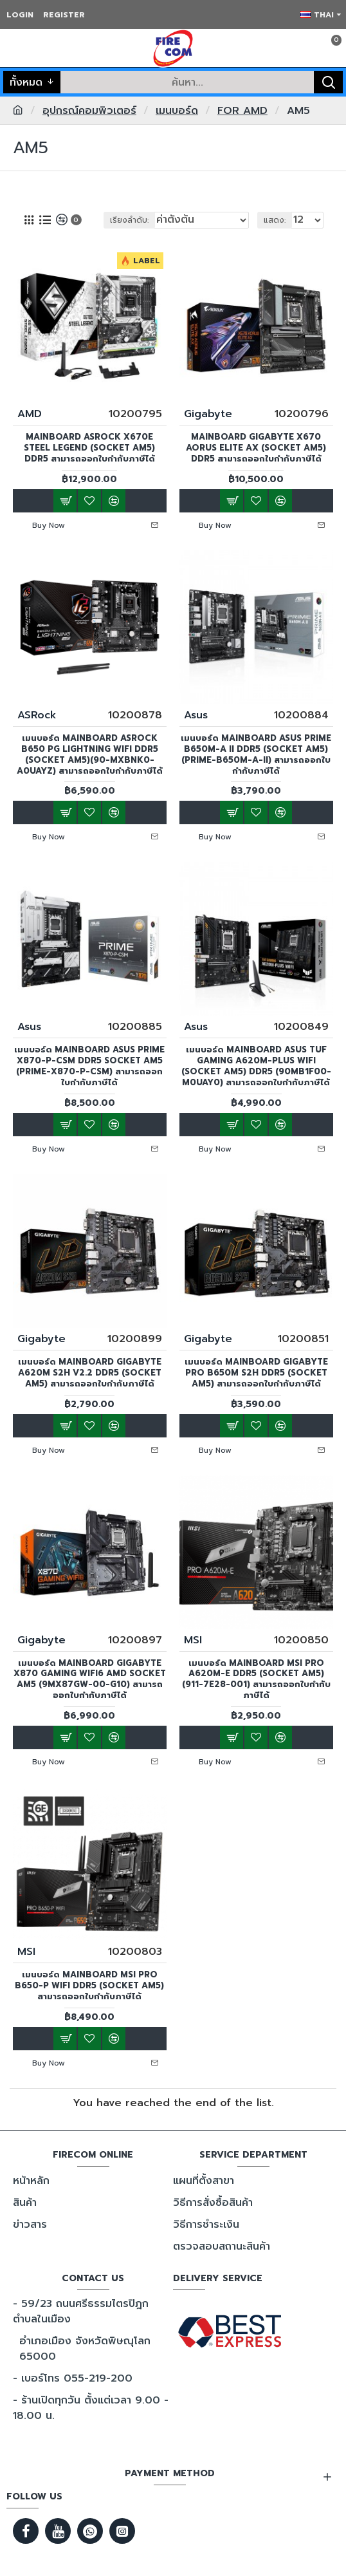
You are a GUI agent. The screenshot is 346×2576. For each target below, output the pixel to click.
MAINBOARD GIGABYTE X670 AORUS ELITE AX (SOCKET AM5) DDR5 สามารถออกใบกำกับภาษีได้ (256, 448)
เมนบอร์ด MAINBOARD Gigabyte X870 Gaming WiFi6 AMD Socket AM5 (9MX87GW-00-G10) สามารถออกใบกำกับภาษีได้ (90, 1680)
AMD (29, 414)
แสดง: (275, 220)
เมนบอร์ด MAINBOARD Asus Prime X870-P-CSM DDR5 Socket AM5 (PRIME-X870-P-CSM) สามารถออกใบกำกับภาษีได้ (89, 1066)
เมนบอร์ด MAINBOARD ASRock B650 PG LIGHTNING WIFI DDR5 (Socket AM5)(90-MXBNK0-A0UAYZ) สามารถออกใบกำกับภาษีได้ (90, 755)
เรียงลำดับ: (129, 220)
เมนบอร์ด (177, 110)
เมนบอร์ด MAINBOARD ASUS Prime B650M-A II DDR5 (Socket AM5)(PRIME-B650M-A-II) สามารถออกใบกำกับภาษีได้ (256, 755)
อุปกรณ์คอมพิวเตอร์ (89, 110)
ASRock (37, 715)
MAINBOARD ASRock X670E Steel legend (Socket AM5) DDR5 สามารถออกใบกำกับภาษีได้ (89, 448)
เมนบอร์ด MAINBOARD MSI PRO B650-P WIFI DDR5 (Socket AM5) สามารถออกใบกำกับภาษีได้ (89, 1986)
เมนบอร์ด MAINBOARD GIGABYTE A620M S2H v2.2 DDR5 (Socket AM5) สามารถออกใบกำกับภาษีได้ (89, 1373)
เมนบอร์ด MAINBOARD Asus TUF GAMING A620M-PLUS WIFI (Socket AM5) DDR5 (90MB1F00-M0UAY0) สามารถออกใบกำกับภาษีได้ (256, 1066)
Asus (196, 715)
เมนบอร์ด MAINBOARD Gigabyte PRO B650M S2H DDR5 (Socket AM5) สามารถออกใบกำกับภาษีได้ (256, 1373)
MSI (193, 1640)
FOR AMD (242, 110)
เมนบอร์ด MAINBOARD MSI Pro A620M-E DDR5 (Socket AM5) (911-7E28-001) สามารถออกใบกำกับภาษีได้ (256, 1680)
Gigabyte (208, 414)
